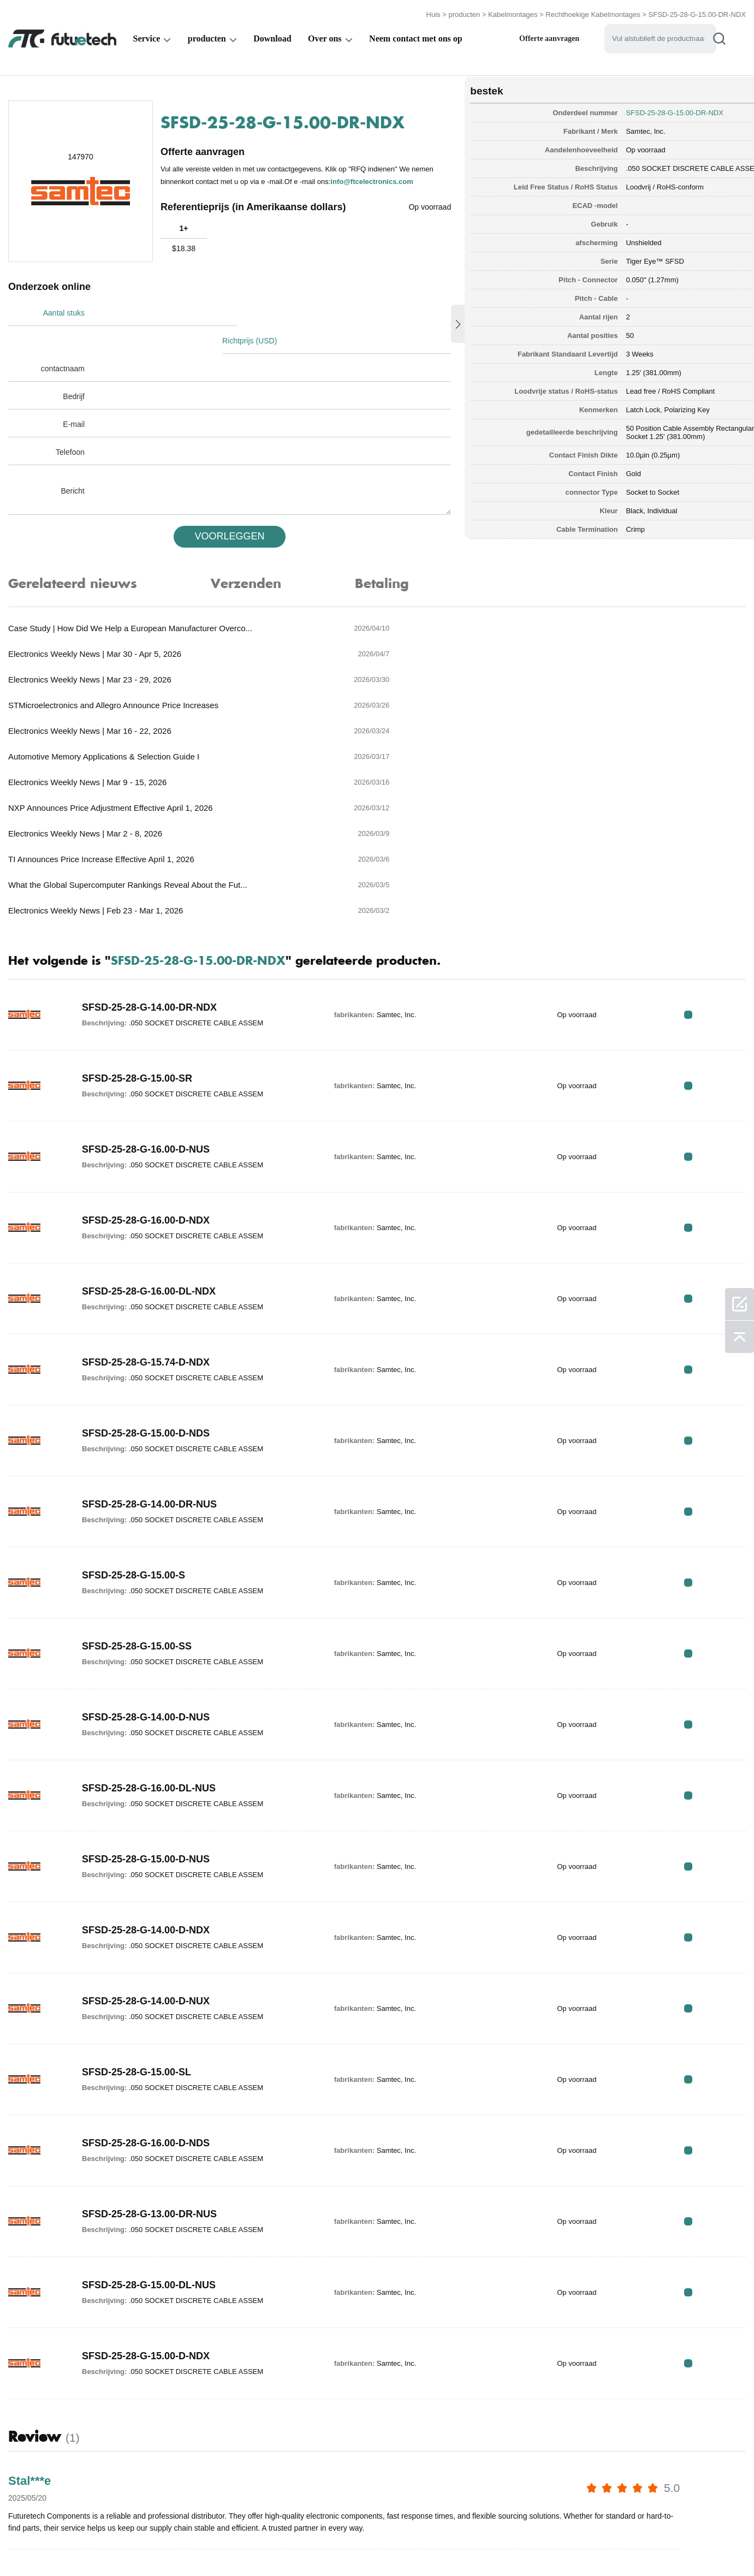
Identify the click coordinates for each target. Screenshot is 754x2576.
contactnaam (63, 339)
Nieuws (496, 2545)
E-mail (74, 394)
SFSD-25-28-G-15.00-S (133, 1411)
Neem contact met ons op (415, 36)
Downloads (552, 2545)
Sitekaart (615, 2545)
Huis (433, 12)
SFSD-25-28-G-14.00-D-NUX (146, 1837)
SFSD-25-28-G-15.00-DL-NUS (149, 2121)
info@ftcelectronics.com (216, 185)
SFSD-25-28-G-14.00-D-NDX (146, 1766)
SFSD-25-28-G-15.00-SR (137, 915)
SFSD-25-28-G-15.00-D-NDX (146, 2192)
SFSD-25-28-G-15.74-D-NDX (146, 1199)
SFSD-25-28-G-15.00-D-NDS (146, 1270)
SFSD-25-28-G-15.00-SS (137, 1482)
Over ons (324, 36)
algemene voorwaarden (54, 2545)
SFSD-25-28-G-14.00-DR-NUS (149, 1341)
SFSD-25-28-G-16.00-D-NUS (146, 986)
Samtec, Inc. (610, 128)
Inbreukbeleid (149, 2545)
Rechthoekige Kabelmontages (592, 12)
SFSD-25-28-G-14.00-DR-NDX (149, 844)
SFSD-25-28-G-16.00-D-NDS (146, 1979)
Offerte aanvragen (549, 36)
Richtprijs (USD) (254, 311)
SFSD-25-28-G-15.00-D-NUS (146, 1695)
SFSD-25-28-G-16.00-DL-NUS (149, 1624)
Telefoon (70, 422)
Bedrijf (74, 367)
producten (464, 12)
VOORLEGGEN (218, 506)
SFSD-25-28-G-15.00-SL (136, 1908)
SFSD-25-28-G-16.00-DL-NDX (149, 1128)
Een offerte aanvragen (242, 2545)
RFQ (712, 851)
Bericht (73, 461)
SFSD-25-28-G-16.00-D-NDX (146, 1057)
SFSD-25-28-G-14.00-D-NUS (146, 1553)
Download (272, 36)
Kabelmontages (512, 12)
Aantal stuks (64, 311)
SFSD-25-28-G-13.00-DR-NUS (149, 2050)
